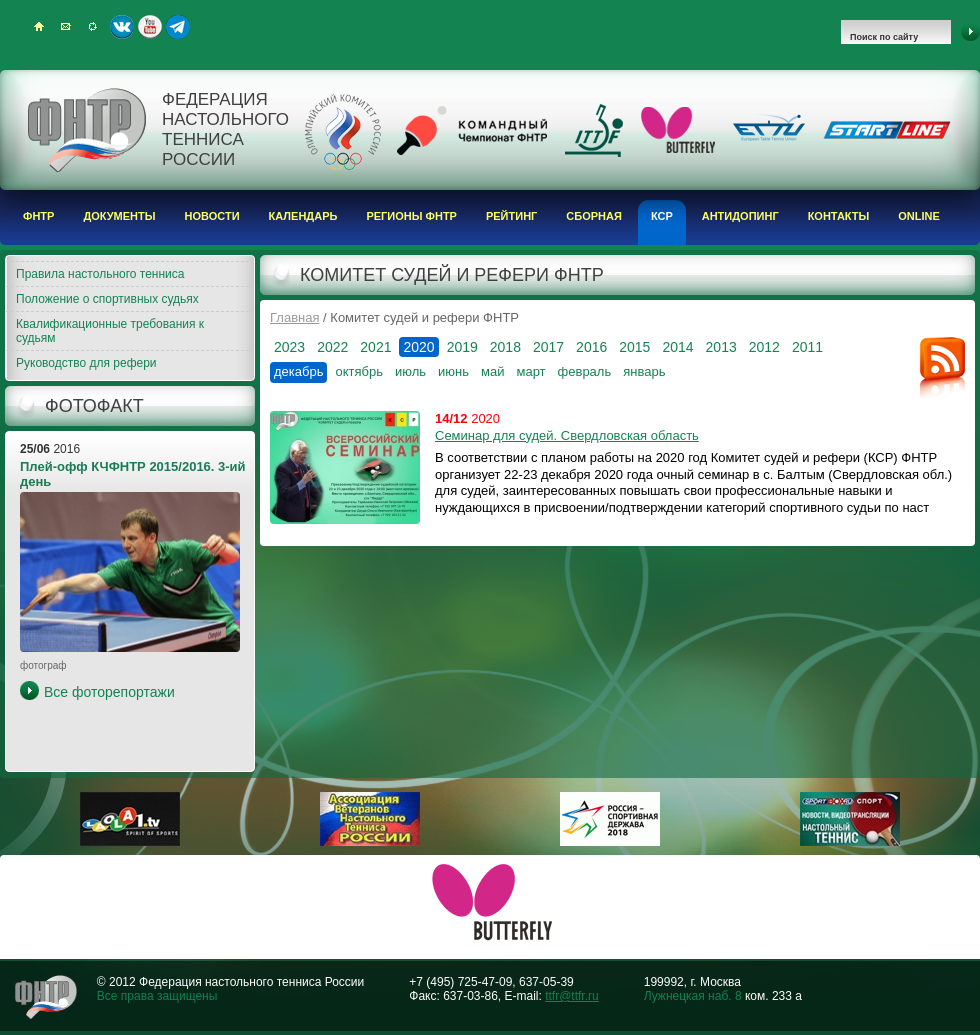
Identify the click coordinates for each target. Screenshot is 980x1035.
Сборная (594, 216)
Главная (294, 317)
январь (644, 371)
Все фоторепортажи (109, 692)
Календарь (303, 216)
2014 (677, 347)
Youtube (150, 27)
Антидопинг (740, 216)
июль (410, 371)
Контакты (839, 216)
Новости (212, 216)
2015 (634, 347)
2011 (807, 347)
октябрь (359, 371)
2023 (289, 347)
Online (919, 216)
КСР (662, 216)
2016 (591, 347)
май (492, 371)
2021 (375, 347)
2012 (764, 347)
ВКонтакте (122, 27)
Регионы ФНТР (411, 216)
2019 (462, 347)
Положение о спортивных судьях (107, 299)
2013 (721, 347)
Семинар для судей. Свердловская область (567, 435)
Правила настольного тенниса (100, 274)
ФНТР (38, 216)
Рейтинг (511, 216)
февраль (585, 371)
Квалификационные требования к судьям (110, 331)
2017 (548, 347)
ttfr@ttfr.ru (572, 996)
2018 (505, 347)
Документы (119, 216)
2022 (332, 347)
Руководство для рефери (86, 363)
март (530, 371)
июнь (453, 371)
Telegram (178, 27)
